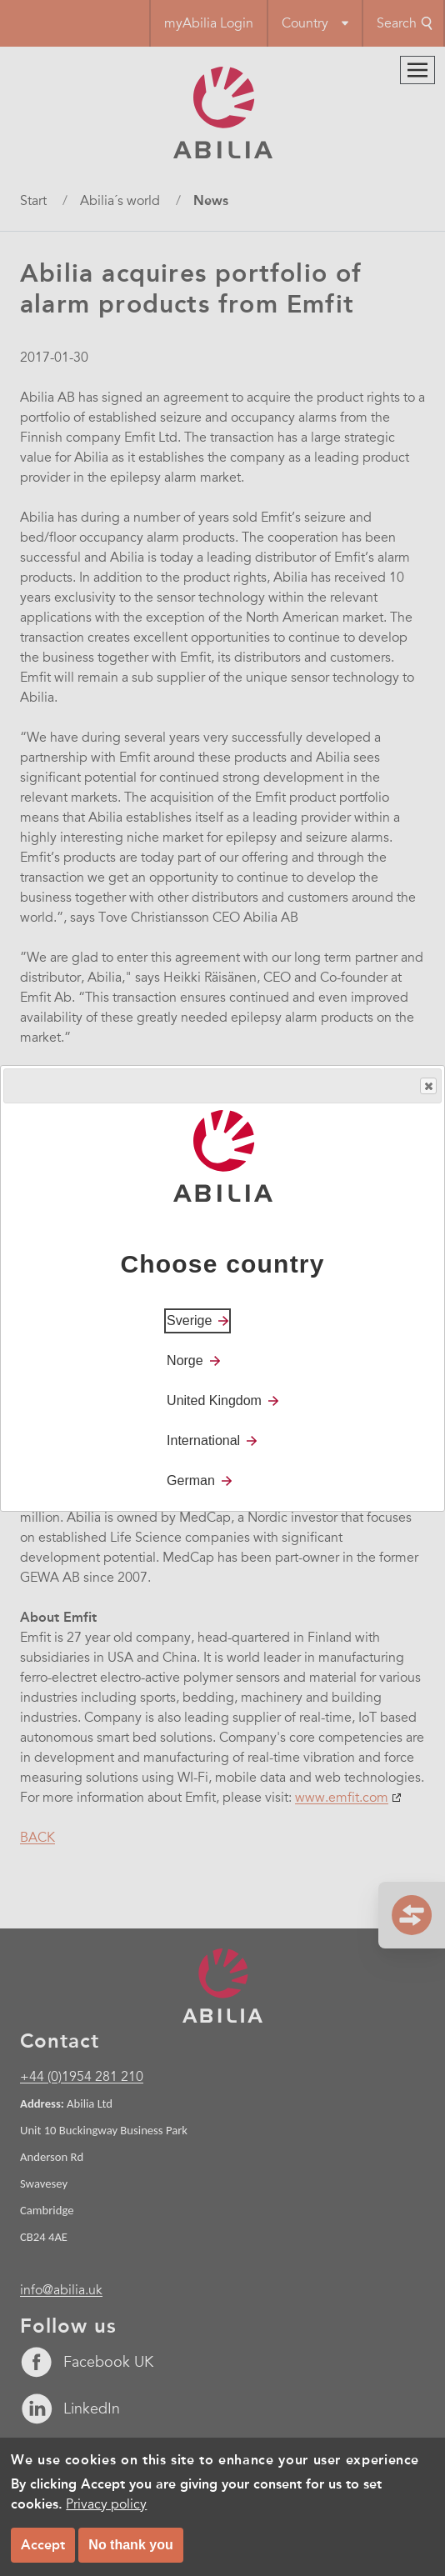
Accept (43, 2545)
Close (427, 1086)
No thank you (130, 2545)
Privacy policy (106, 2504)
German (191, 1480)
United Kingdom (214, 1400)
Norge (185, 1360)
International (203, 1440)
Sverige (189, 1320)
